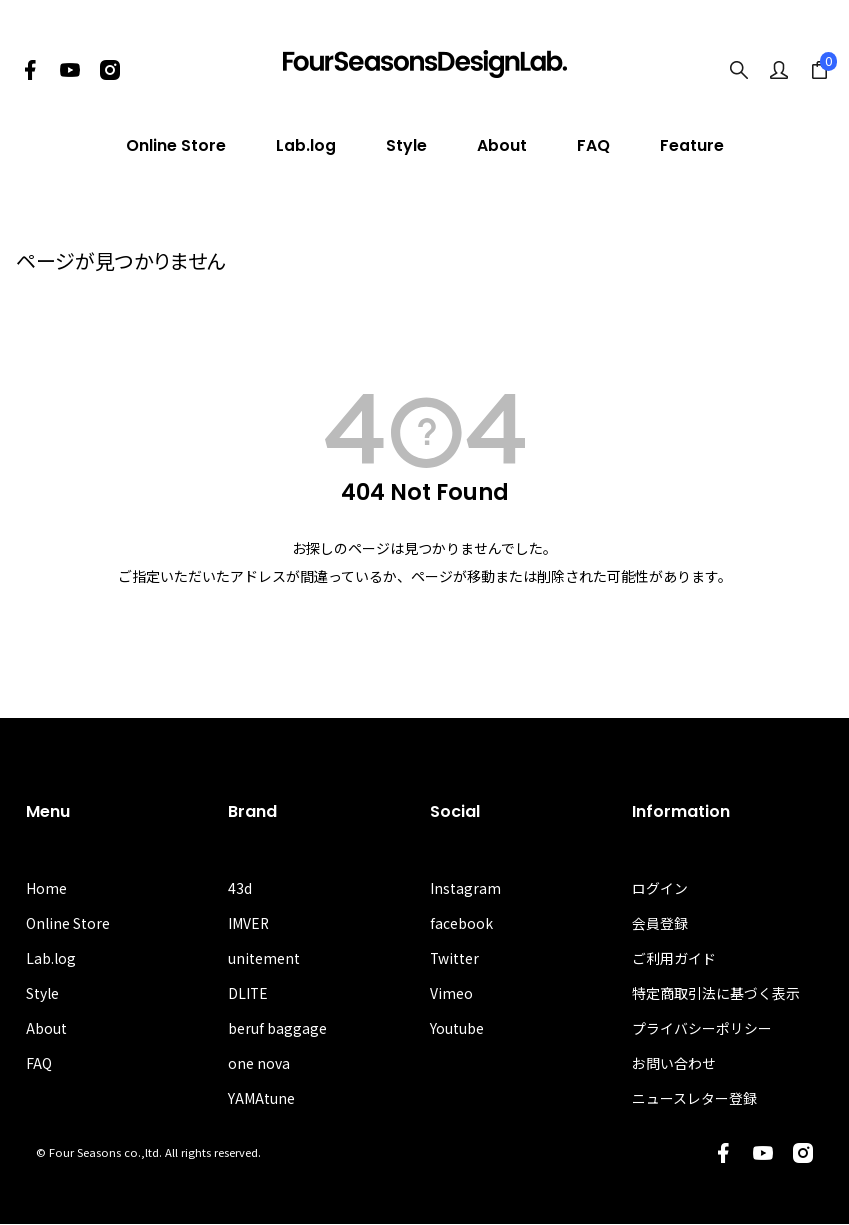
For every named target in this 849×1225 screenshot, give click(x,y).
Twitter (455, 959)
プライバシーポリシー (702, 1029)
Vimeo (451, 994)
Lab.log (306, 145)
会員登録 (660, 924)
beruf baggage (277, 1029)
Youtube (457, 1029)
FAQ (593, 145)
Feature (692, 145)
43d (240, 888)
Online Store (176, 145)
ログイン (660, 888)
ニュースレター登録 (694, 1100)
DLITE (248, 994)
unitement (264, 959)
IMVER (249, 924)
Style (406, 145)
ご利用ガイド (674, 959)
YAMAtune (261, 1100)
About (502, 145)
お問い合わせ (674, 1064)
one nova (259, 1064)
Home (46, 888)
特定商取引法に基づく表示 (716, 994)
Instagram (465, 888)
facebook (461, 924)
